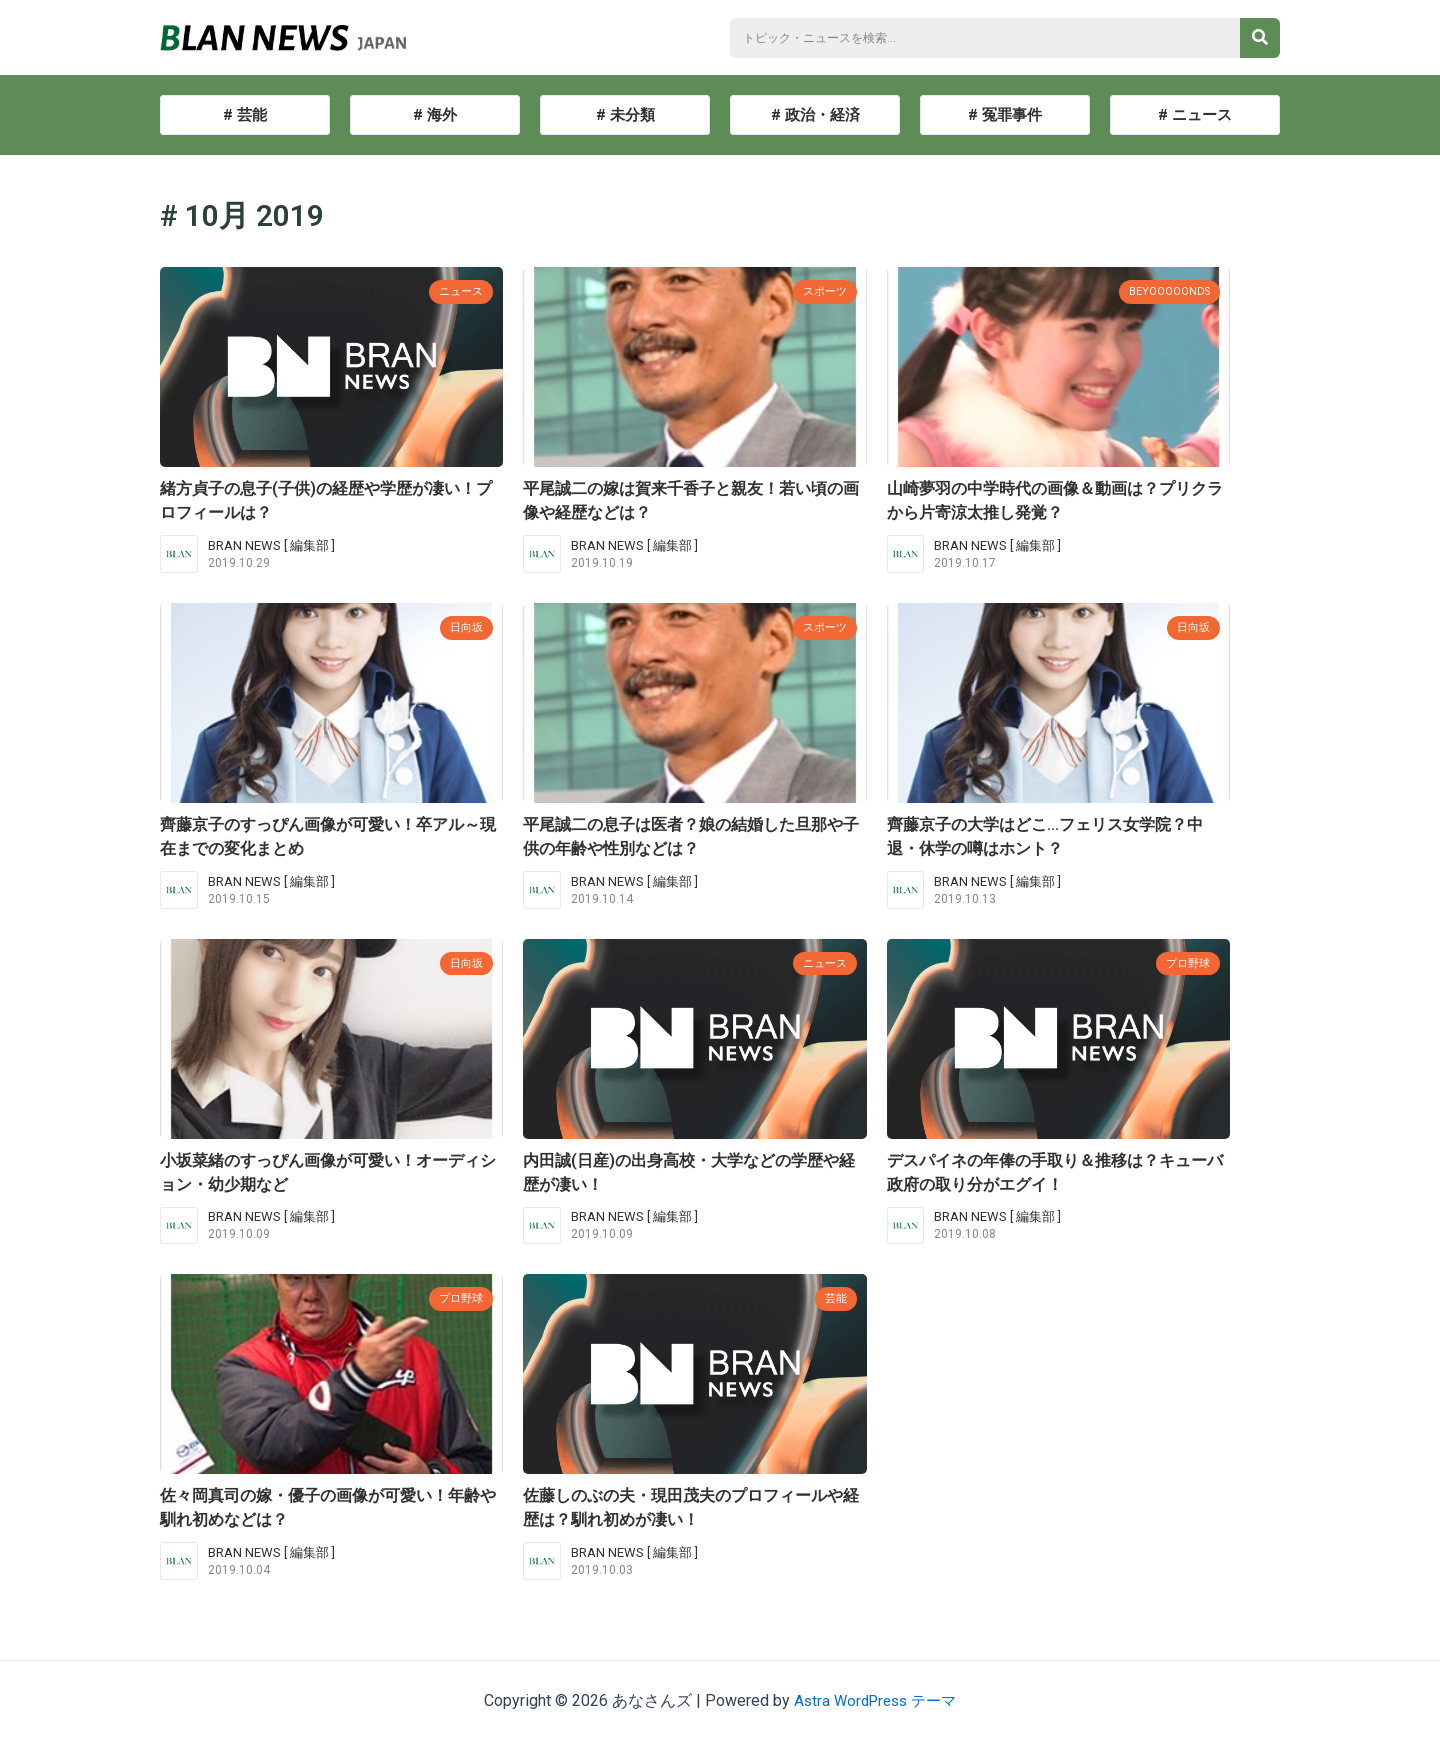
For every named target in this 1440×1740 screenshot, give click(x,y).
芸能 (834, 1297)
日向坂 (463, 626)
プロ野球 (1184, 962)
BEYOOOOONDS (1163, 290)
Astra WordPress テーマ (875, 1700)
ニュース (457, 290)
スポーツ (821, 290)
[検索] (1260, 38)
